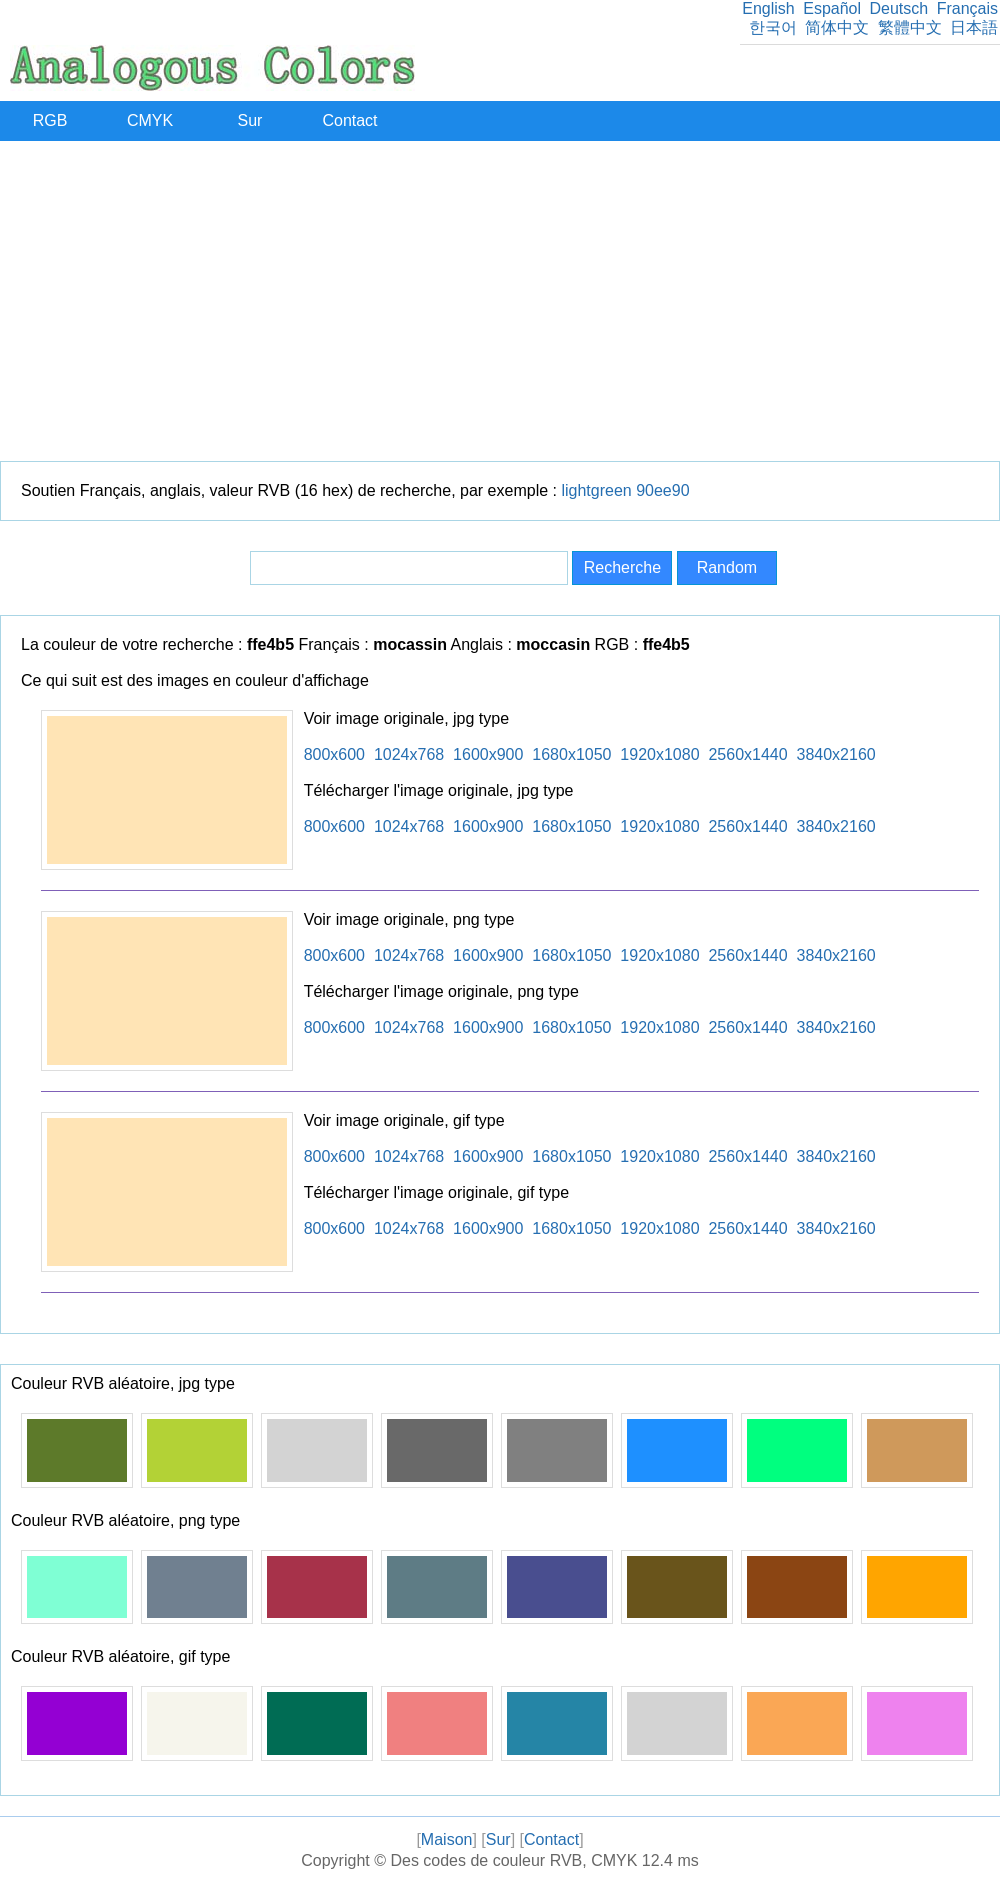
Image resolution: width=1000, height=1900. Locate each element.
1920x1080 (659, 754)
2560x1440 (747, 754)
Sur (250, 120)
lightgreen (596, 490)
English (768, 8)
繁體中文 (910, 27)
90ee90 (662, 490)
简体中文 (837, 27)
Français (967, 8)
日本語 (974, 27)
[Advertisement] (500, 301)
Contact (349, 120)
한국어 (773, 27)
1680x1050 (571, 754)
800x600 (334, 754)
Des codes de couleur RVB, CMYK (513, 1860)
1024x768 (409, 754)
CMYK (150, 120)
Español (832, 8)
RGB (50, 120)
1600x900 (488, 754)
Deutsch (898, 8)
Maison (447, 1839)
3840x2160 (836, 754)
